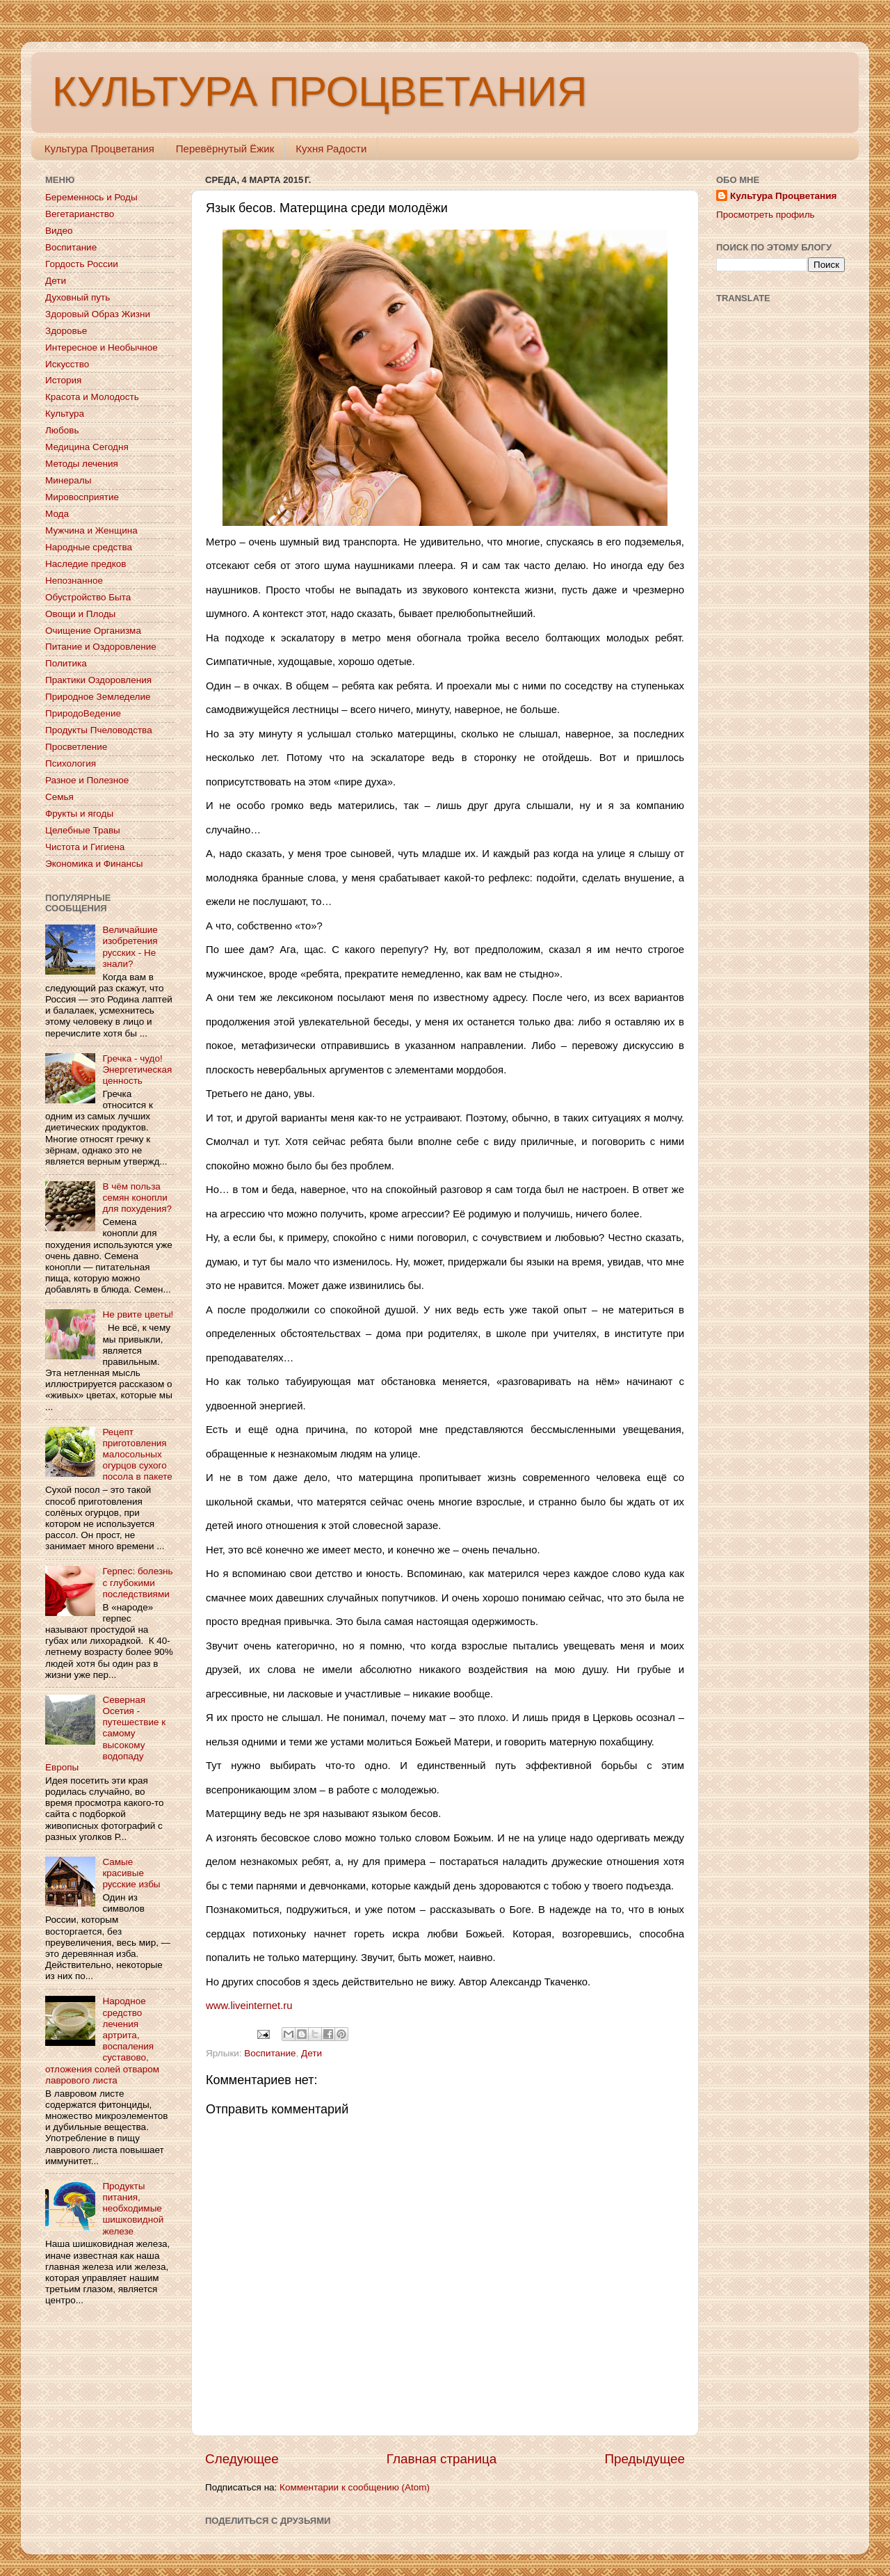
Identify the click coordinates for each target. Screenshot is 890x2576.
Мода (57, 514)
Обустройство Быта (88, 597)
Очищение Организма (93, 630)
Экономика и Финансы (94, 863)
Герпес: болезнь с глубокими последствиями (137, 1582)
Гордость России (81, 264)
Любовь (62, 430)
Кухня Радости (331, 148)
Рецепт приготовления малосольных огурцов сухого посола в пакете (137, 1454)
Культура (64, 413)
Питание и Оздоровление (100, 646)
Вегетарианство (79, 214)
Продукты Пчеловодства (98, 730)
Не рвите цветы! (137, 1314)
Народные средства (88, 547)
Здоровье (66, 331)
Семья (59, 797)
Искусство (67, 364)
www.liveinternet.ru (249, 2005)
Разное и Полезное (87, 780)
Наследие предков (85, 564)
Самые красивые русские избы (131, 1873)
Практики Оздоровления (98, 680)
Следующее (242, 2458)
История (63, 380)
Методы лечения (81, 463)
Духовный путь (77, 297)
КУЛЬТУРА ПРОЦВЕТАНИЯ (319, 91)
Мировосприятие (82, 497)
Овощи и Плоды (80, 614)
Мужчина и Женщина (91, 530)
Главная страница (442, 2458)
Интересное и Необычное (101, 347)
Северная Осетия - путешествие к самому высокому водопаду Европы (105, 1734)
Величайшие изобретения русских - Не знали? (129, 947)
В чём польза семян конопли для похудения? (137, 1197)
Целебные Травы (82, 830)
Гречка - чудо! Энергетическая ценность (137, 1069)
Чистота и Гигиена (84, 847)
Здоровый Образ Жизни (97, 314)
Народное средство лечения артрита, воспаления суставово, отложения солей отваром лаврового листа (102, 2040)
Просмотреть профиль (765, 214)
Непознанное (74, 580)
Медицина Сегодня (87, 447)
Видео (58, 230)
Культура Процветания (99, 148)
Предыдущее (644, 2458)
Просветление (76, 747)
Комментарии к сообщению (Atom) (355, 2487)
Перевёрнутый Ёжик (225, 148)
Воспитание (270, 2053)
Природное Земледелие (97, 696)
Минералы (68, 480)
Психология (70, 763)
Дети (311, 2053)
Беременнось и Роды (91, 197)
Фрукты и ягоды (79, 813)
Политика (66, 663)
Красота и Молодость (92, 397)
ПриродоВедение (83, 713)
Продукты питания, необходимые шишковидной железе (132, 2209)
